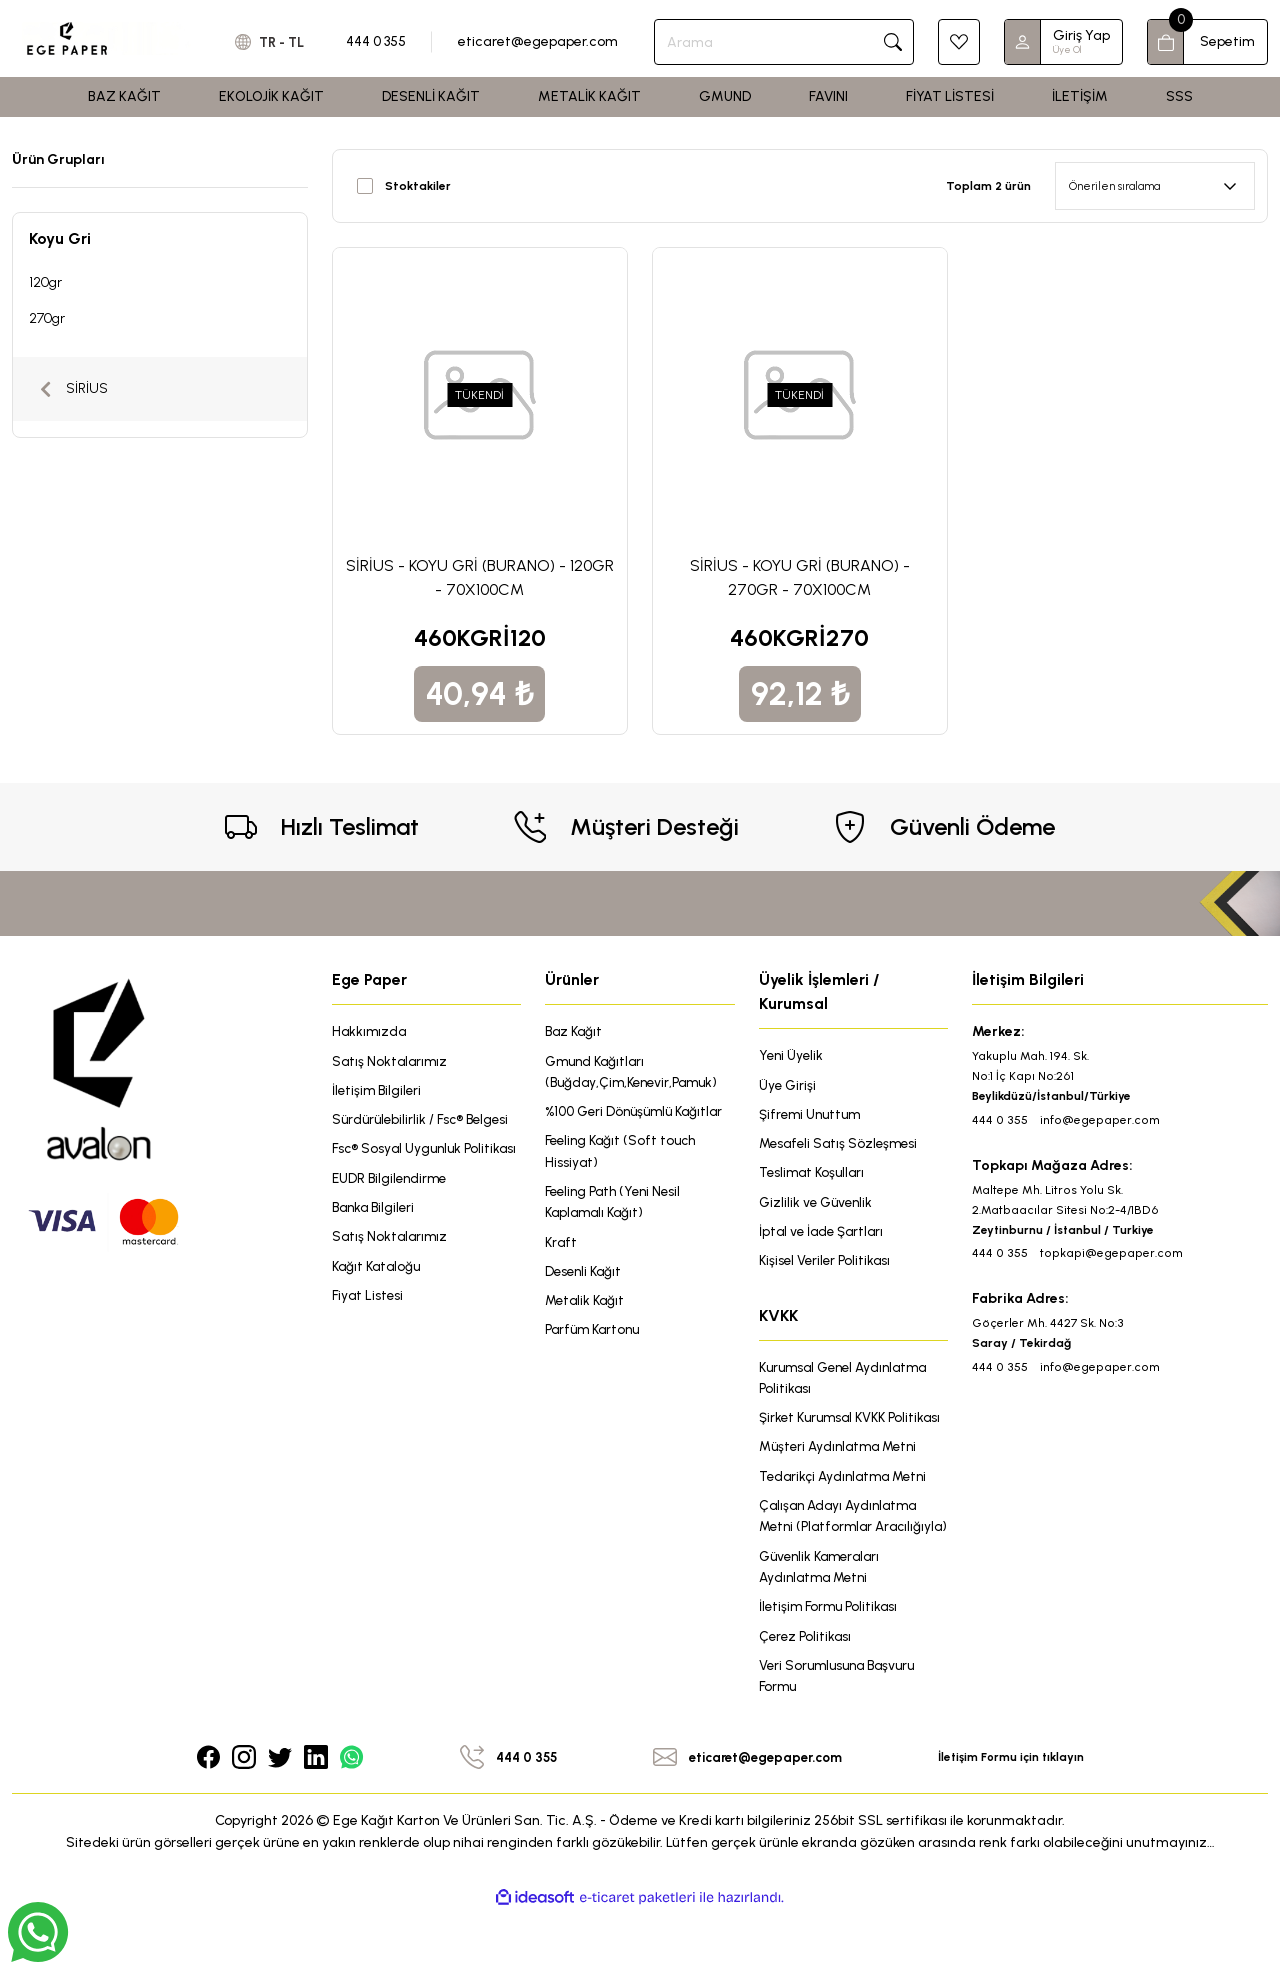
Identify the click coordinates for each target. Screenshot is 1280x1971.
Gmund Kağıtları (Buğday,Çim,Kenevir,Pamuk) (636, 1072)
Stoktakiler (418, 186)
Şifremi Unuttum (813, 1115)
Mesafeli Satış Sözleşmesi (842, 1145)
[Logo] (106, 38)
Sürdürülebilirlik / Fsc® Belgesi (424, 1121)
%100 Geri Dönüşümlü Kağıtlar (639, 1113)
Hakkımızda (370, 1031)
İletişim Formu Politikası (831, 1662)
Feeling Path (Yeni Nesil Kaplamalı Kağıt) (617, 1206)
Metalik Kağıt (587, 1307)
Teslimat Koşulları (815, 1175)
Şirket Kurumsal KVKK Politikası (827, 1435)
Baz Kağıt (575, 1031)
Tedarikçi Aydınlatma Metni (848, 1506)
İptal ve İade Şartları (824, 1235)
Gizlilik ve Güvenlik (818, 1205)
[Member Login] (1023, 42)
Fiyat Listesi (369, 1323)
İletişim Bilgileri (378, 1091)
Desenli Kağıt (585, 1277)
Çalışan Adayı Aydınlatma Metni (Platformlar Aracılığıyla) (842, 1558)
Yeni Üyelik (792, 1055)
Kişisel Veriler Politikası (827, 1265)
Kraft (562, 1247)
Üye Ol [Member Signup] (1067, 49)
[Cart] (1207, 42)
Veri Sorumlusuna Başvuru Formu (842, 1733)
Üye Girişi (788, 1085)
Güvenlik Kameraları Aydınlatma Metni (824, 1621)
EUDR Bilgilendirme (392, 1203)
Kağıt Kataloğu (379, 1293)
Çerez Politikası (806, 1692)
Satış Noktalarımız (391, 1061)
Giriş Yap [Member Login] (1081, 35)
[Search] (790, 42)
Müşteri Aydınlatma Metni (843, 1476)
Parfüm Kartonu (596, 1337)
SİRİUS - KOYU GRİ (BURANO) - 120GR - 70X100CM (480, 577)
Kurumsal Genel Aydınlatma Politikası (849, 1383)
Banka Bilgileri (376, 1233)
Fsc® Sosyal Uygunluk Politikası (399, 1162)
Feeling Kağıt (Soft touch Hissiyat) (624, 1154)
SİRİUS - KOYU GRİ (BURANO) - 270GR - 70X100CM (800, 577)
